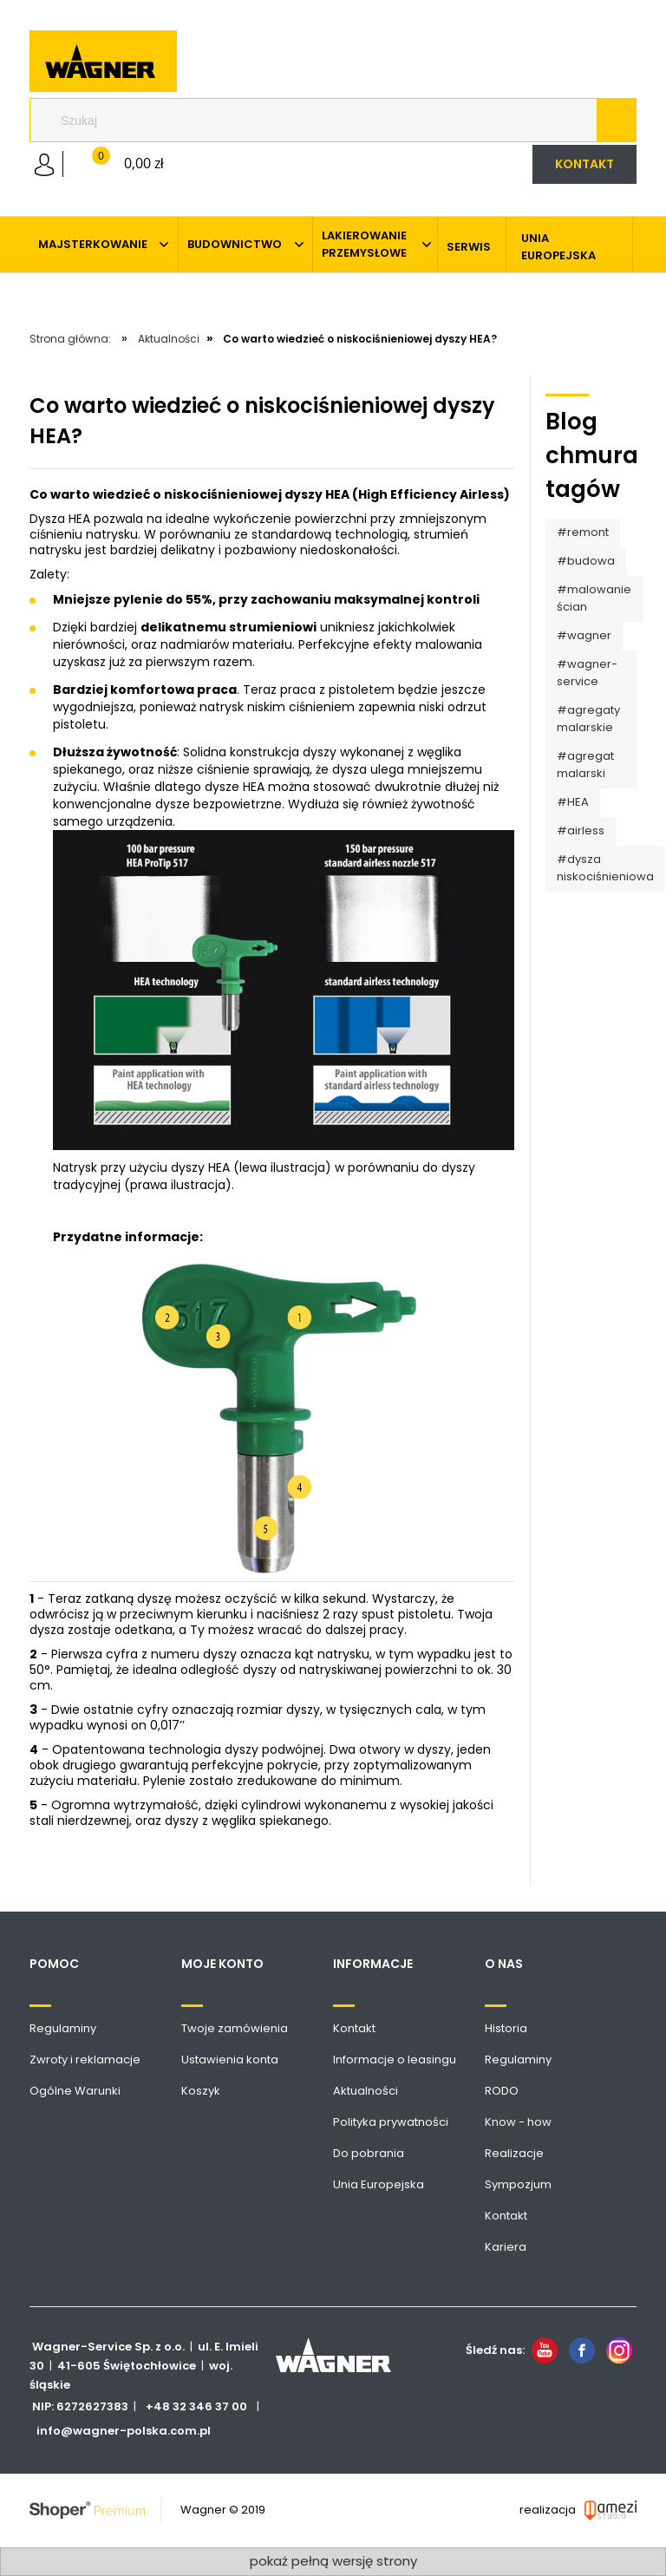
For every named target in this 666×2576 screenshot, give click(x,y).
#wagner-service (587, 673)
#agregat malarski (585, 764)
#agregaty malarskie (588, 719)
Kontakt (354, 2028)
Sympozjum (518, 2184)
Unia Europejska (378, 2184)
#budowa (586, 560)
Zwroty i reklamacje (84, 2059)
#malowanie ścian (594, 598)
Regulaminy (62, 2028)
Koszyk (200, 2090)
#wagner (584, 635)
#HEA (573, 802)
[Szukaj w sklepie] (320, 120)
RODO (502, 2090)
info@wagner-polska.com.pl (123, 2430)
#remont (583, 532)
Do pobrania (368, 2153)
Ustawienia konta (229, 2059)
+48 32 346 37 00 (196, 2406)
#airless (580, 830)
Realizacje (514, 2153)
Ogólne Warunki (75, 2090)
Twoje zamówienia (234, 2028)
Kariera (505, 2247)
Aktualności (365, 2090)
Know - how (518, 2122)
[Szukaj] (616, 120)
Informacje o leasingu (394, 2059)
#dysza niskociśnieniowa (605, 868)
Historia (506, 2028)
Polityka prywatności (390, 2122)
